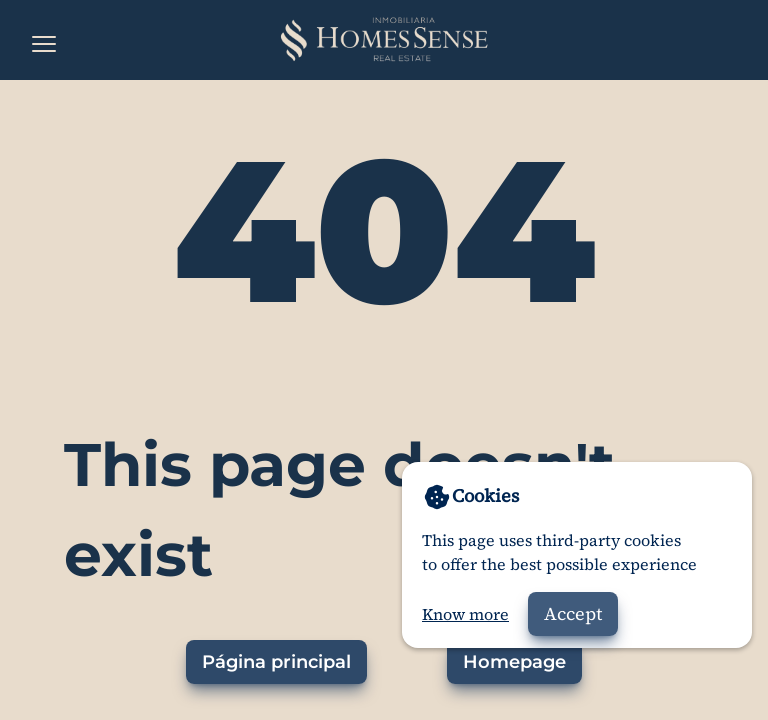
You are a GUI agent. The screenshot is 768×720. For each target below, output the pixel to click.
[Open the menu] (44, 44)
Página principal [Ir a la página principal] (276, 662)
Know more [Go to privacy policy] (465, 614)
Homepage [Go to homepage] (514, 662)
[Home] (383, 40)
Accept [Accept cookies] (573, 613)
